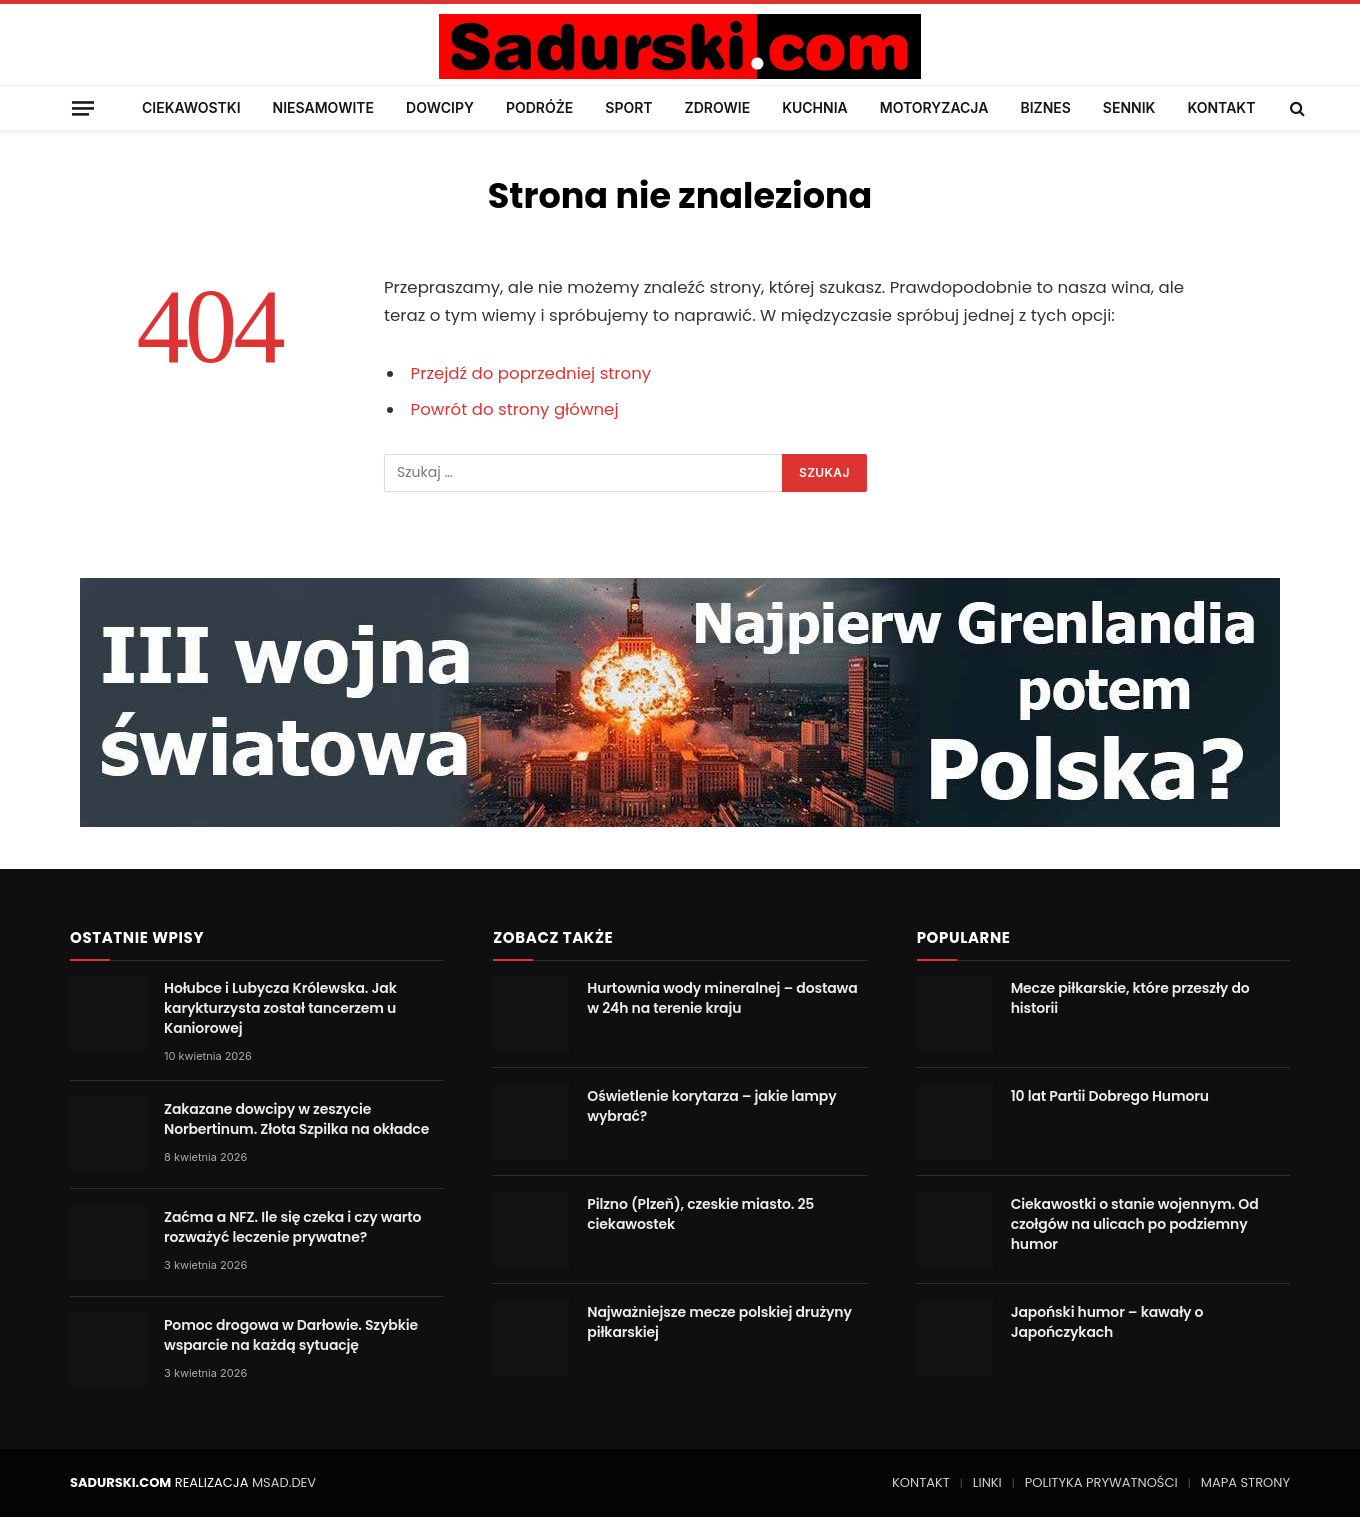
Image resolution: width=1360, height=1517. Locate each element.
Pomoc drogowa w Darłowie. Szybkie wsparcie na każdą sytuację (291, 1335)
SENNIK (1129, 107)
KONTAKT (1221, 107)
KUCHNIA (815, 107)
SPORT (628, 107)
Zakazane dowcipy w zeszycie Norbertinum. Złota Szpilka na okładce (296, 1119)
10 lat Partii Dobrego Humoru (1110, 1096)
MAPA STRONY (1245, 1482)
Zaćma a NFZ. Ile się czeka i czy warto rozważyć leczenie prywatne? (292, 1227)
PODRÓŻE (539, 107)
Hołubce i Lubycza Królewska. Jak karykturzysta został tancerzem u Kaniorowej (280, 1008)
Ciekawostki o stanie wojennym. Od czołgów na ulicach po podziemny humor (1135, 1224)
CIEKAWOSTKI (191, 107)
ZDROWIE (718, 107)
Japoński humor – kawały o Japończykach (1107, 1322)
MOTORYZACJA (934, 107)
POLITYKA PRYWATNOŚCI (1101, 1482)
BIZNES (1045, 107)
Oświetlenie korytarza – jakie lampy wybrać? (711, 1106)
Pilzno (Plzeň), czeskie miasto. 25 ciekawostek (700, 1214)
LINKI (987, 1482)
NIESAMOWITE (323, 107)
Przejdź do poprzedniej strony (531, 373)
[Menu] (83, 107)
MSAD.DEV (284, 1482)
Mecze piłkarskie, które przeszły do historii (1130, 998)
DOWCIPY (440, 107)
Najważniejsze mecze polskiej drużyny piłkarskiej (719, 1322)
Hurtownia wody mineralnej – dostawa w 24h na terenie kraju (722, 998)
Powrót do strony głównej (515, 409)
